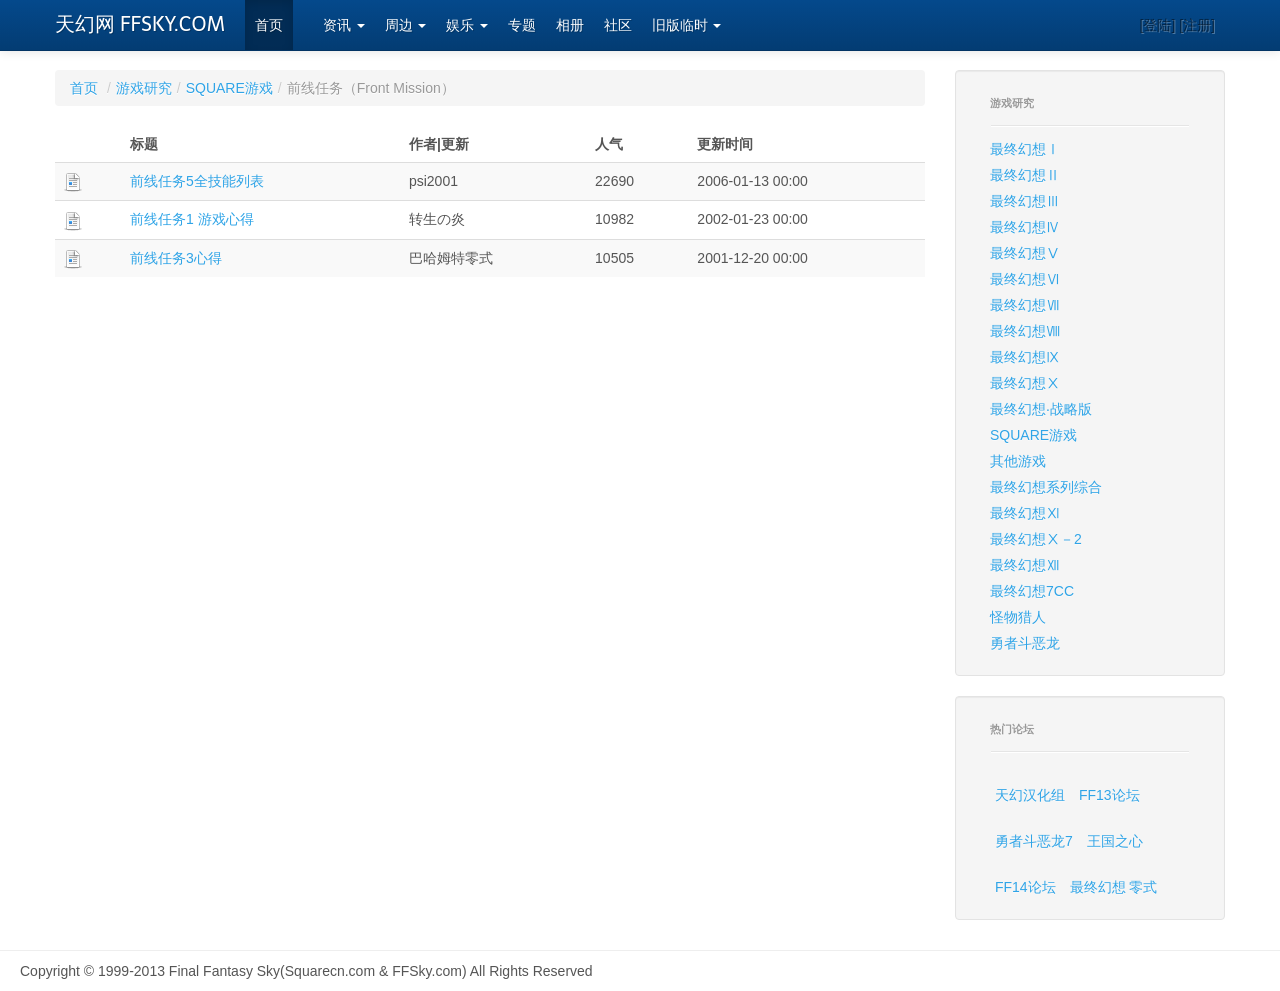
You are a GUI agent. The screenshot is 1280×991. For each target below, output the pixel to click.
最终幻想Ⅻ (1025, 565)
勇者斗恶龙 (1025, 643)
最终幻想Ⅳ (1025, 227)
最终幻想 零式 (1114, 887)
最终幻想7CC (1032, 591)
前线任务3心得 (176, 258)
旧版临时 (687, 25)
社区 (618, 25)
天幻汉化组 (1030, 795)
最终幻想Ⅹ (1025, 383)
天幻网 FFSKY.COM (140, 24)
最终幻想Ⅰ (1025, 149)
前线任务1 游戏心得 (192, 219)
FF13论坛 (1109, 795)
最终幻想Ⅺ (1025, 513)
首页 (269, 25)
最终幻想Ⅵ (1025, 279)
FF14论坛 (1025, 887)
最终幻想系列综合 (1046, 487)
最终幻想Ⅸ (1025, 357)
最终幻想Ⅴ (1025, 253)
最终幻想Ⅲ (1025, 201)
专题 (522, 25)
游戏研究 (144, 88)
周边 (406, 25)
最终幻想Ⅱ (1025, 175)
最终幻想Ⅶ (1025, 305)
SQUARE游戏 (229, 88)
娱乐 (467, 25)
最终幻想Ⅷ (1025, 331)
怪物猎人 (1018, 617)
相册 (570, 25)
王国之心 (1115, 841)
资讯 (344, 25)
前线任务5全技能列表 (197, 181)
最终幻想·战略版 (1041, 409)
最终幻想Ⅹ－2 (1036, 539)
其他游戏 (1018, 461)
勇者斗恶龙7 (1034, 841)
